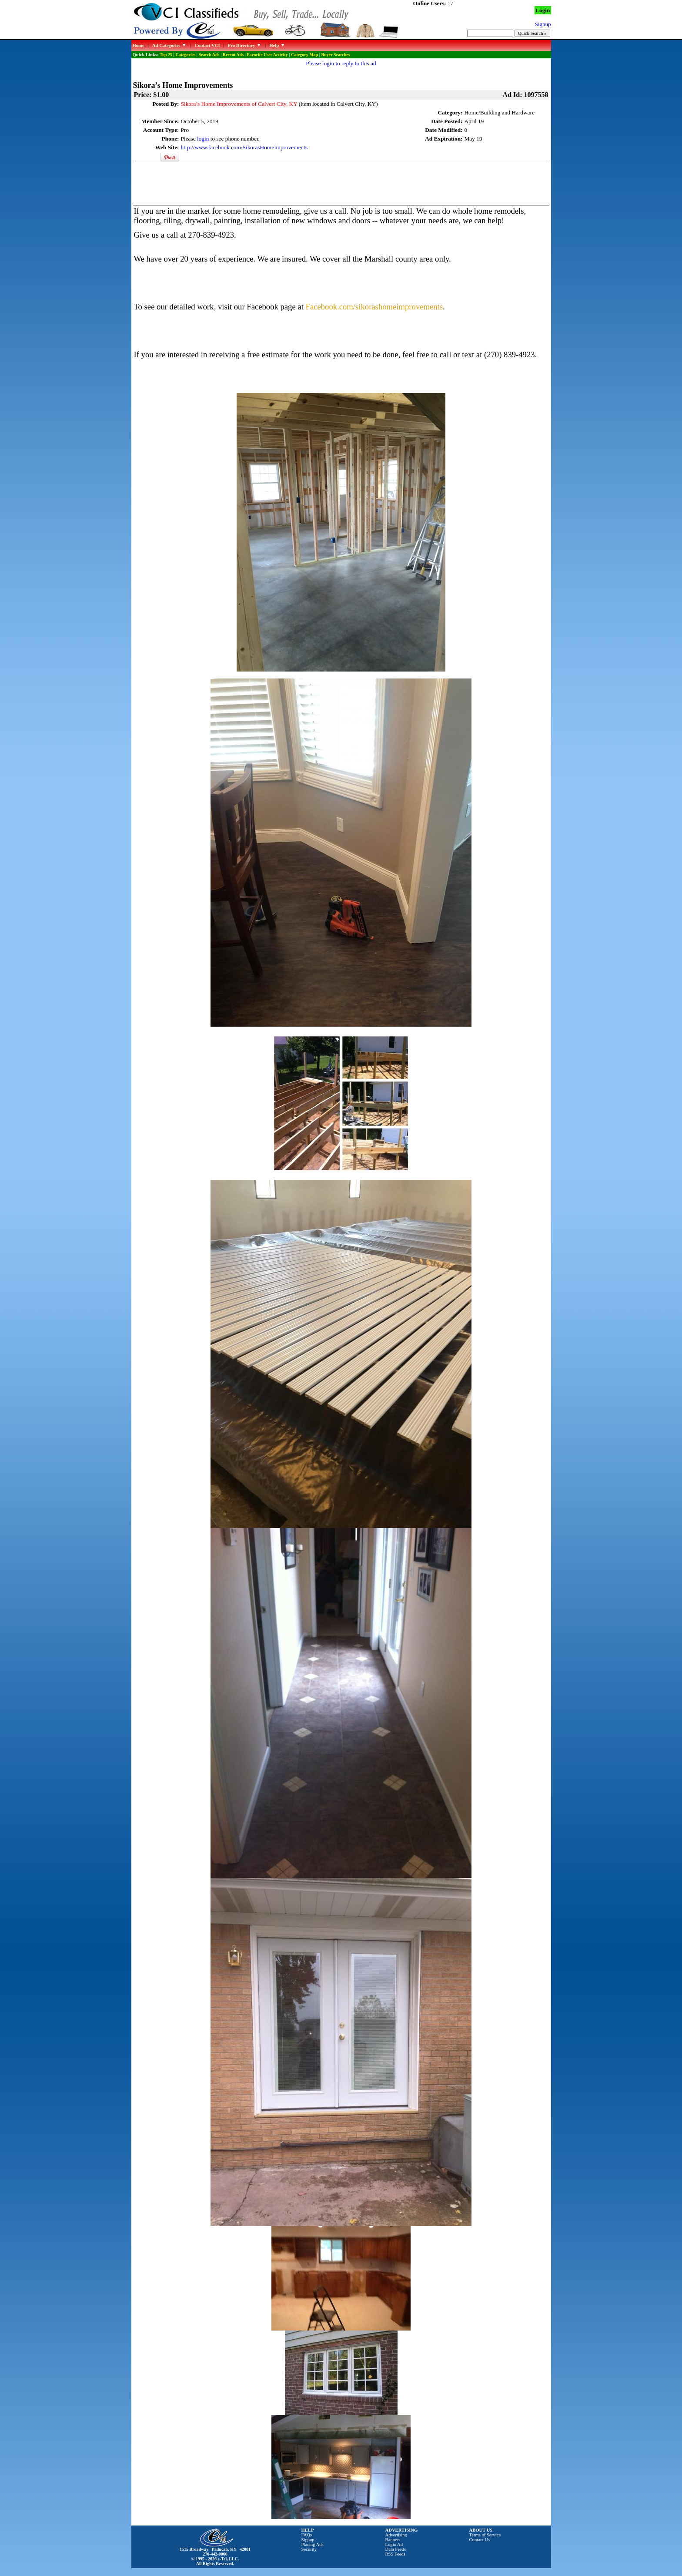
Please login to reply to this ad (341, 63)
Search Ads (209, 54)
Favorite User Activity (267, 54)
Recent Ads (233, 54)
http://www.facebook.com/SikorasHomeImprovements (244, 147)
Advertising (396, 2534)
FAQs (306, 2534)
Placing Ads (312, 2544)
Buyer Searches (335, 54)
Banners (393, 2539)
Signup (307, 2539)
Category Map (304, 54)
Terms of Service (485, 2534)
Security (309, 2549)
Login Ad (394, 2544)
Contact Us (479, 2539)
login (203, 138)
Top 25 (166, 54)
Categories (186, 54)
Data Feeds (395, 2549)
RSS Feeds (395, 2554)
